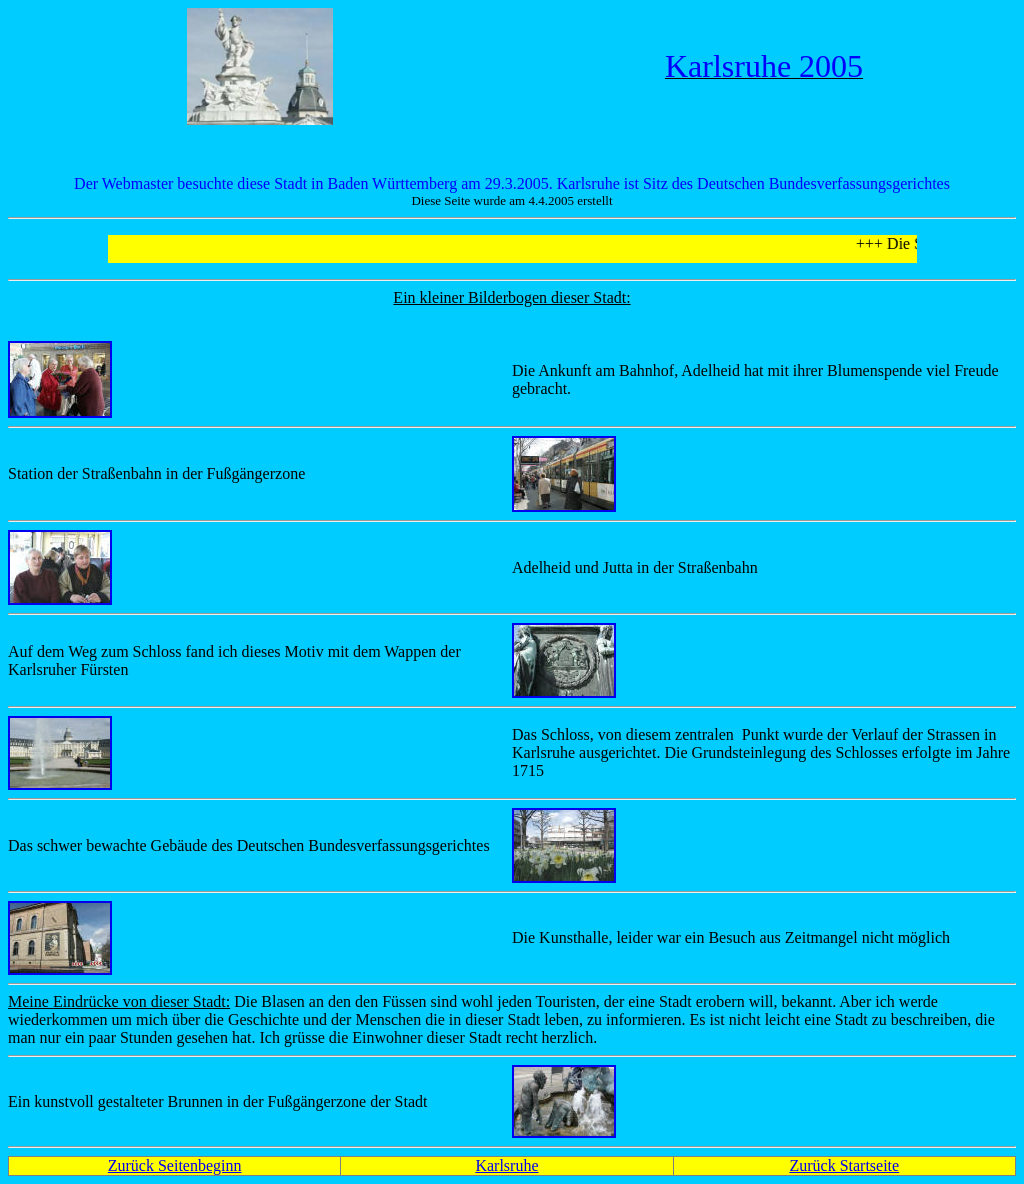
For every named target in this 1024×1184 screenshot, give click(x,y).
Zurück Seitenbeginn (175, 1165)
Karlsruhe (506, 1165)
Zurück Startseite (844, 1165)
